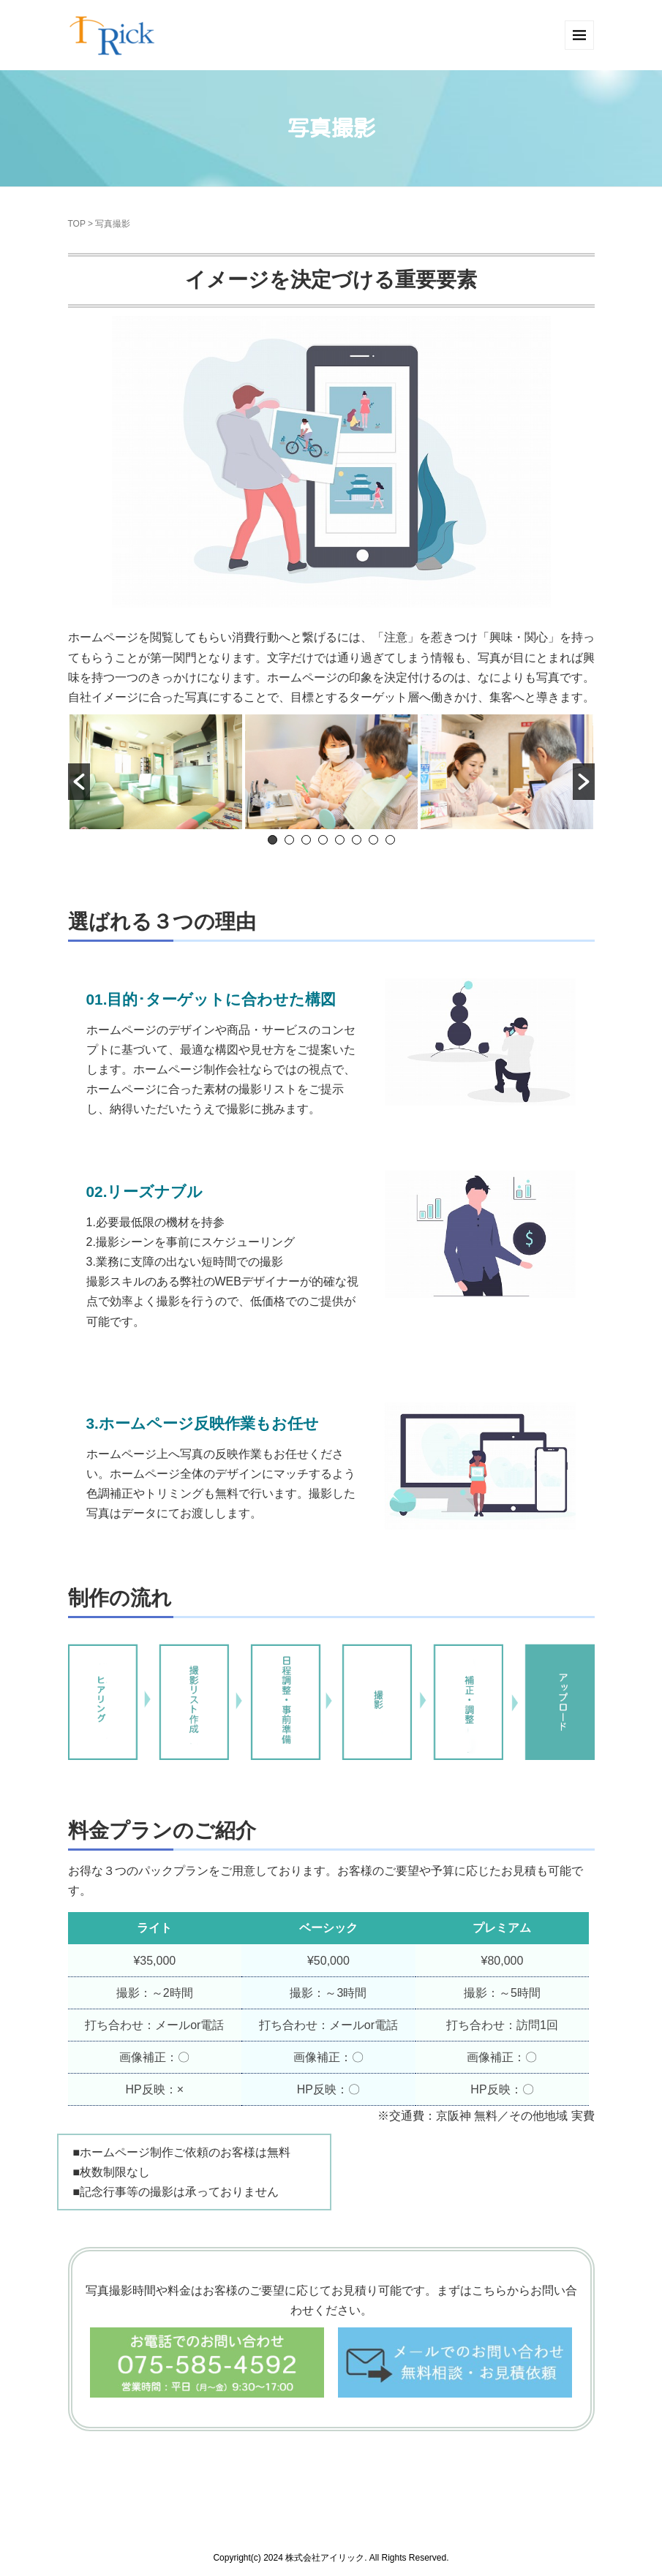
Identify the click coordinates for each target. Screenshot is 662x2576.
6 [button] (356, 840)
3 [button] (306, 840)
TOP (77, 224)
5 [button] (340, 840)
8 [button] (390, 840)
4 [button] (323, 840)
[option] (155, 771)
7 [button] (373, 840)
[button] (79, 781)
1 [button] (272, 840)
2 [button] (289, 840)
